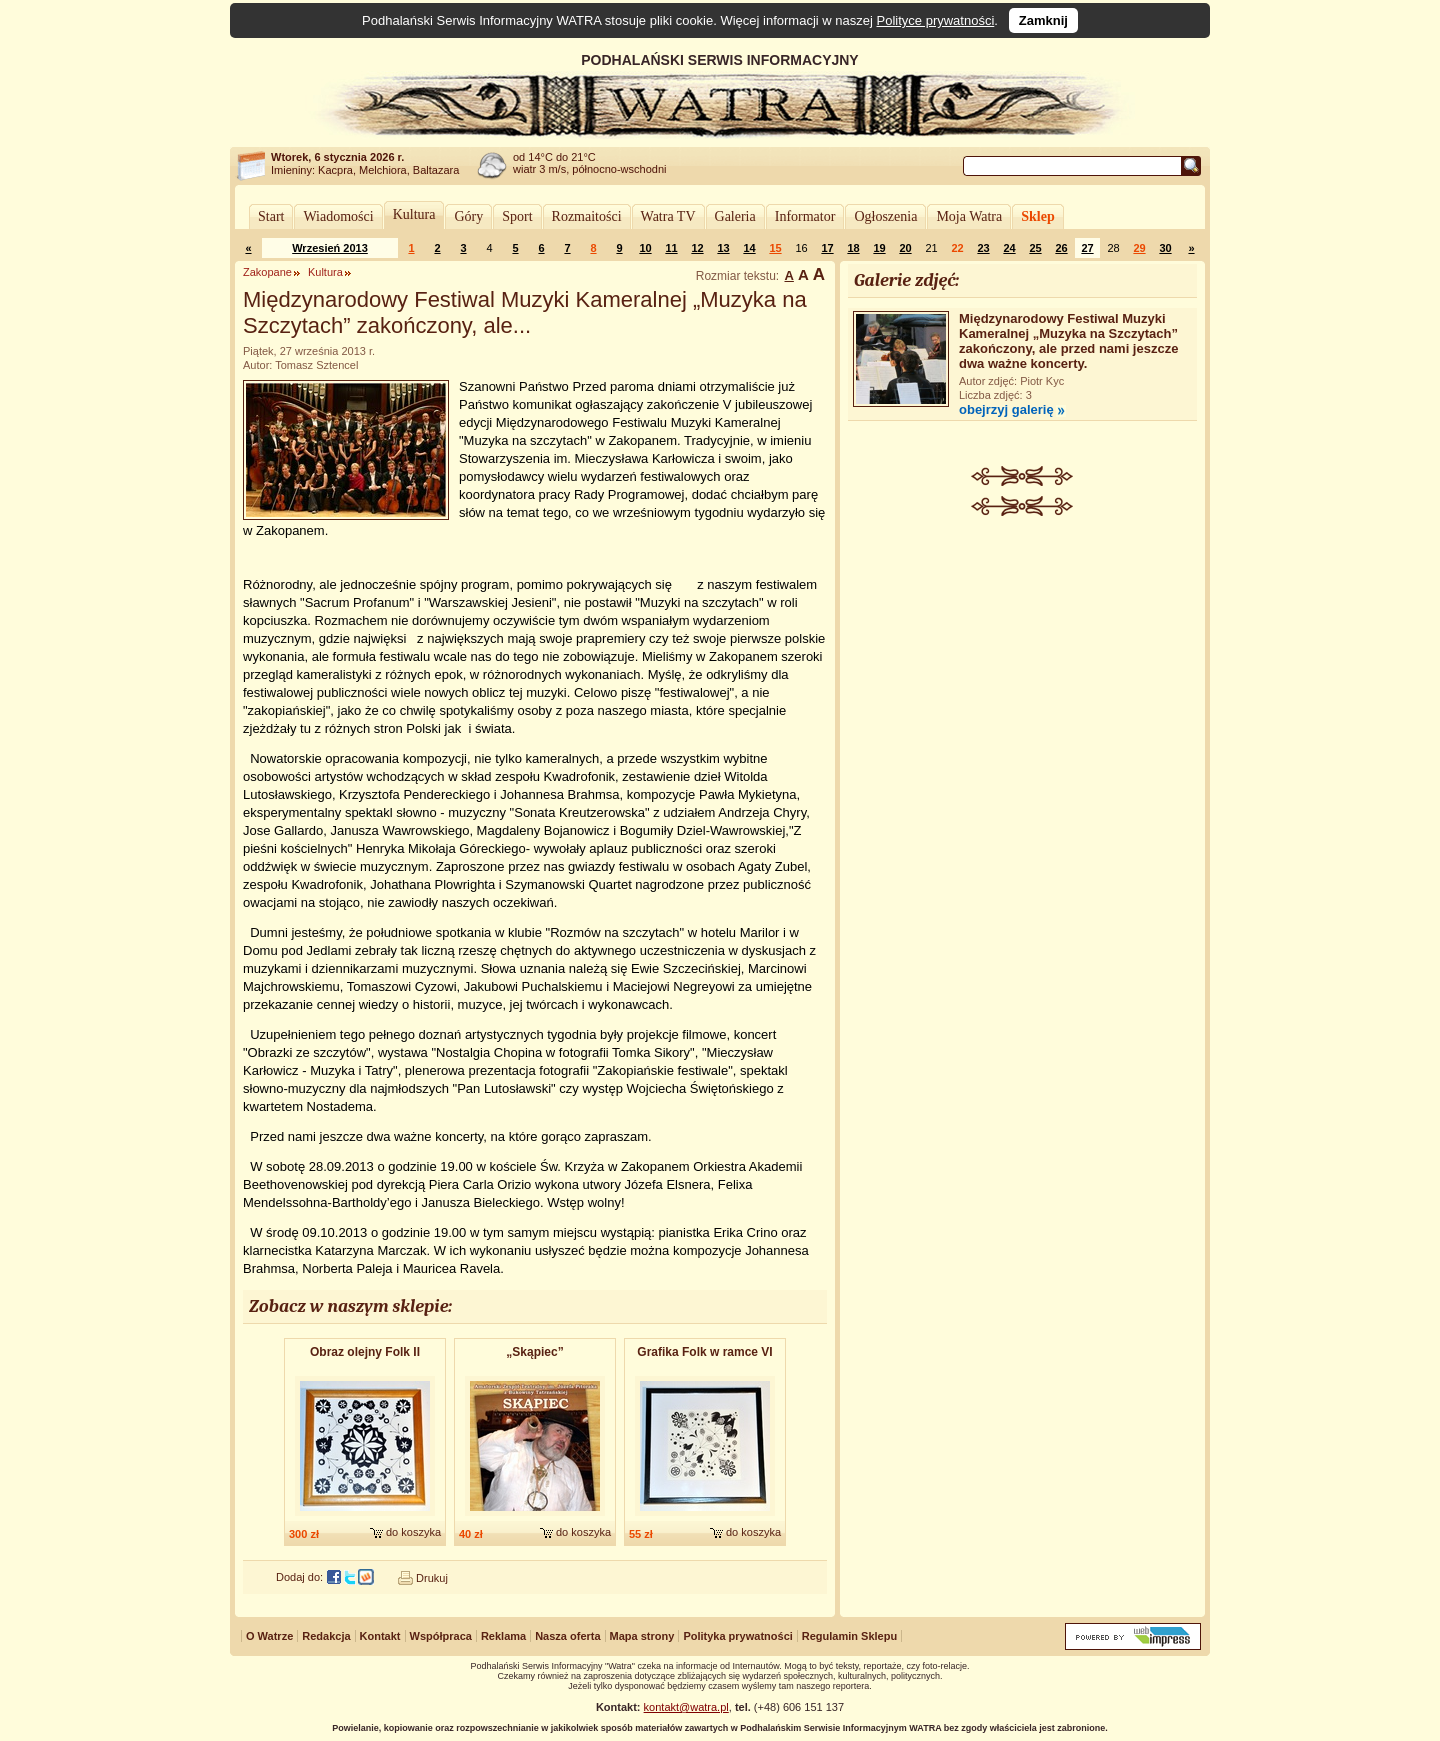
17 (827, 248)
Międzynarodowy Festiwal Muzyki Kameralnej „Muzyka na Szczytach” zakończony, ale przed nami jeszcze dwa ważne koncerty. (1068, 341)
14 (749, 248)
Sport (517, 216)
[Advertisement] (1023, 666)
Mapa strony (642, 1636)
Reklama (503, 1636)
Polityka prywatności (737, 1636)
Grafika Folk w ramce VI (704, 1352)
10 (645, 248)
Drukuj (432, 1578)
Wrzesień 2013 (330, 248)
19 (879, 248)
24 (1009, 248)
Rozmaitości (587, 216)
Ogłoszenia (885, 216)
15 (775, 248)
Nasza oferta (567, 1636)
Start (271, 216)
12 (697, 248)
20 (905, 248)
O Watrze (269, 1636)
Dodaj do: (299, 1577)
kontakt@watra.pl (686, 1707)
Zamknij (1043, 20)
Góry (468, 216)
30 (1165, 248)
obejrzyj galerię (1006, 409)
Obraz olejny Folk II (365, 1352)
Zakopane (267, 272)
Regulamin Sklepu (849, 1636)
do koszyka (413, 1532)
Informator (805, 216)
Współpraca (441, 1636)
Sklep (1037, 216)
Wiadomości (338, 216)
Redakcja (326, 1636)
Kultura (414, 214)
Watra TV (668, 216)
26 (1061, 248)
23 (983, 248)
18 (853, 248)
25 (1035, 248)
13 (723, 248)
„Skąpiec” (534, 1352)
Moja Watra (969, 216)
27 (1087, 248)
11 (671, 248)
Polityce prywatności (936, 20)
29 (1139, 248)
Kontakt (380, 1636)
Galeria (735, 216)
